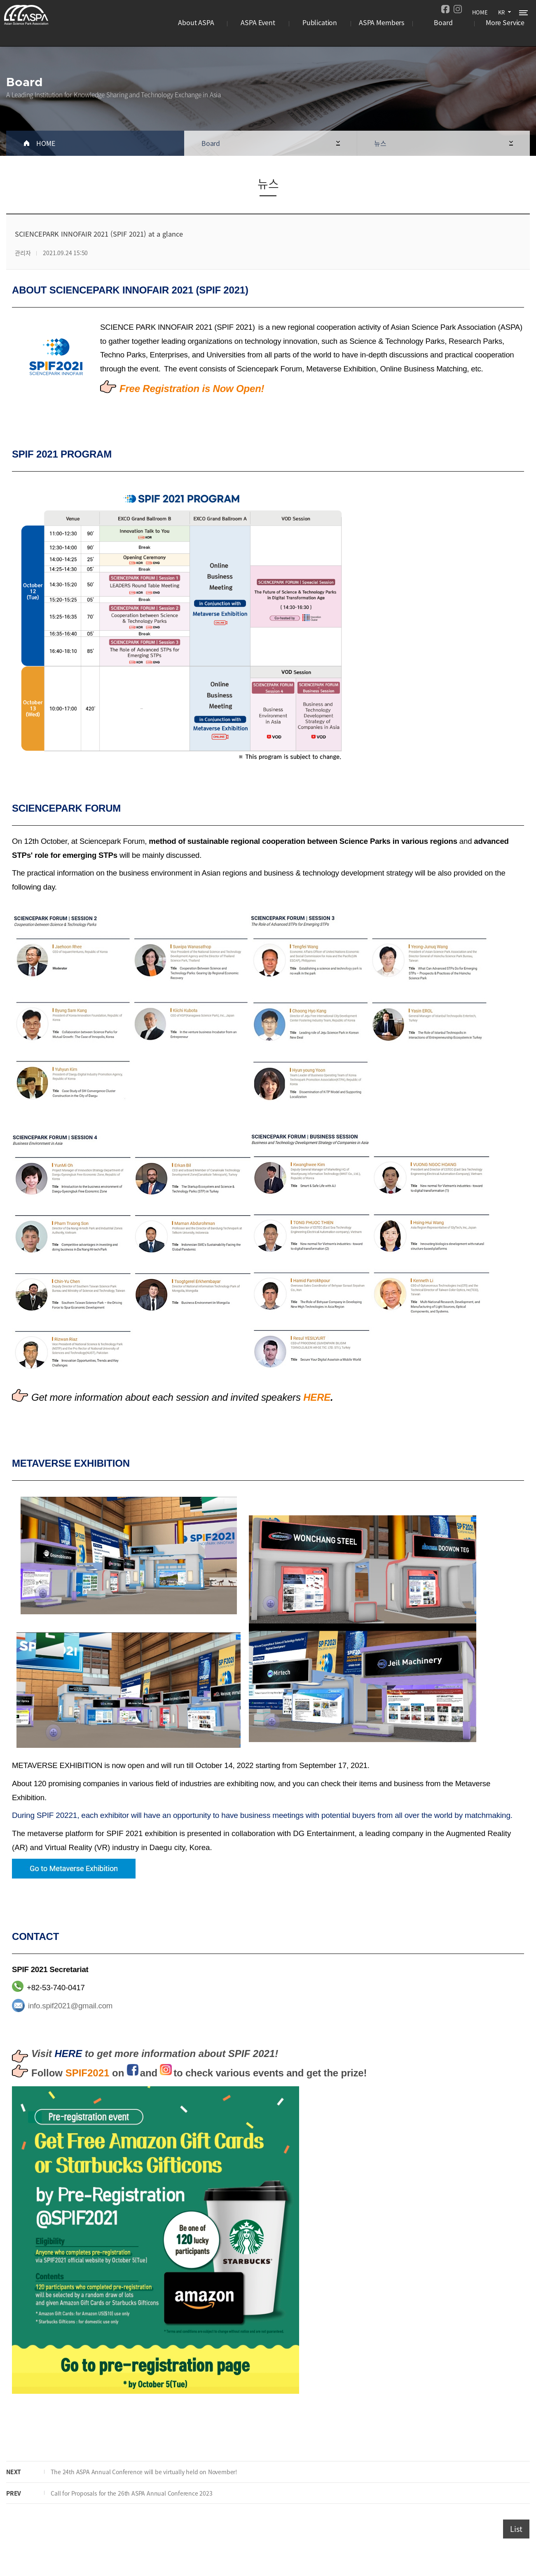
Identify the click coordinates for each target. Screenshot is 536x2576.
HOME (479, 11)
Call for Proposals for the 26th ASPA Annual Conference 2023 (125, 2493)
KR (500, 11)
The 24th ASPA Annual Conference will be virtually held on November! (137, 2472)
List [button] (516, 2528)
